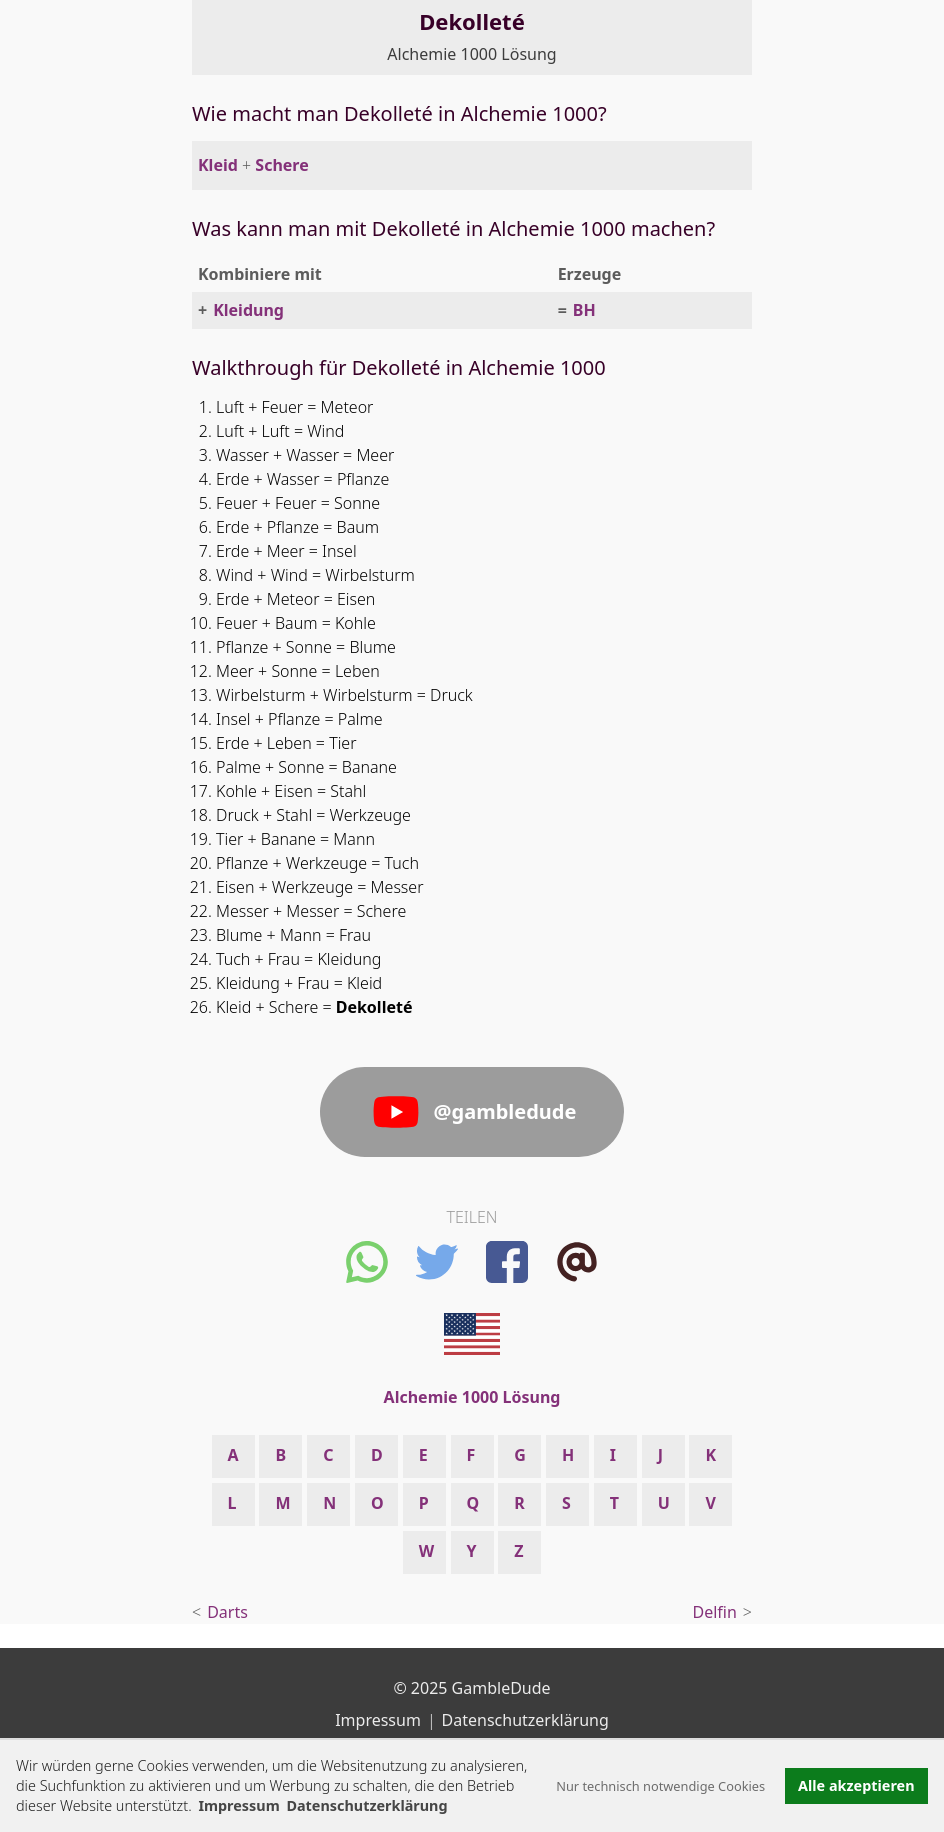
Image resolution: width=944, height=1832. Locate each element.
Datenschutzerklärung (525, 1720)
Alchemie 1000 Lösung (471, 54)
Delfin (715, 1612)
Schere (281, 165)
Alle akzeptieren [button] (856, 1785)
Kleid (218, 165)
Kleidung (248, 310)
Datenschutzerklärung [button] (366, 1805)
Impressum (238, 1805)
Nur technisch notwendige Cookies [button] (660, 1786)
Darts (227, 1612)
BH (584, 310)
